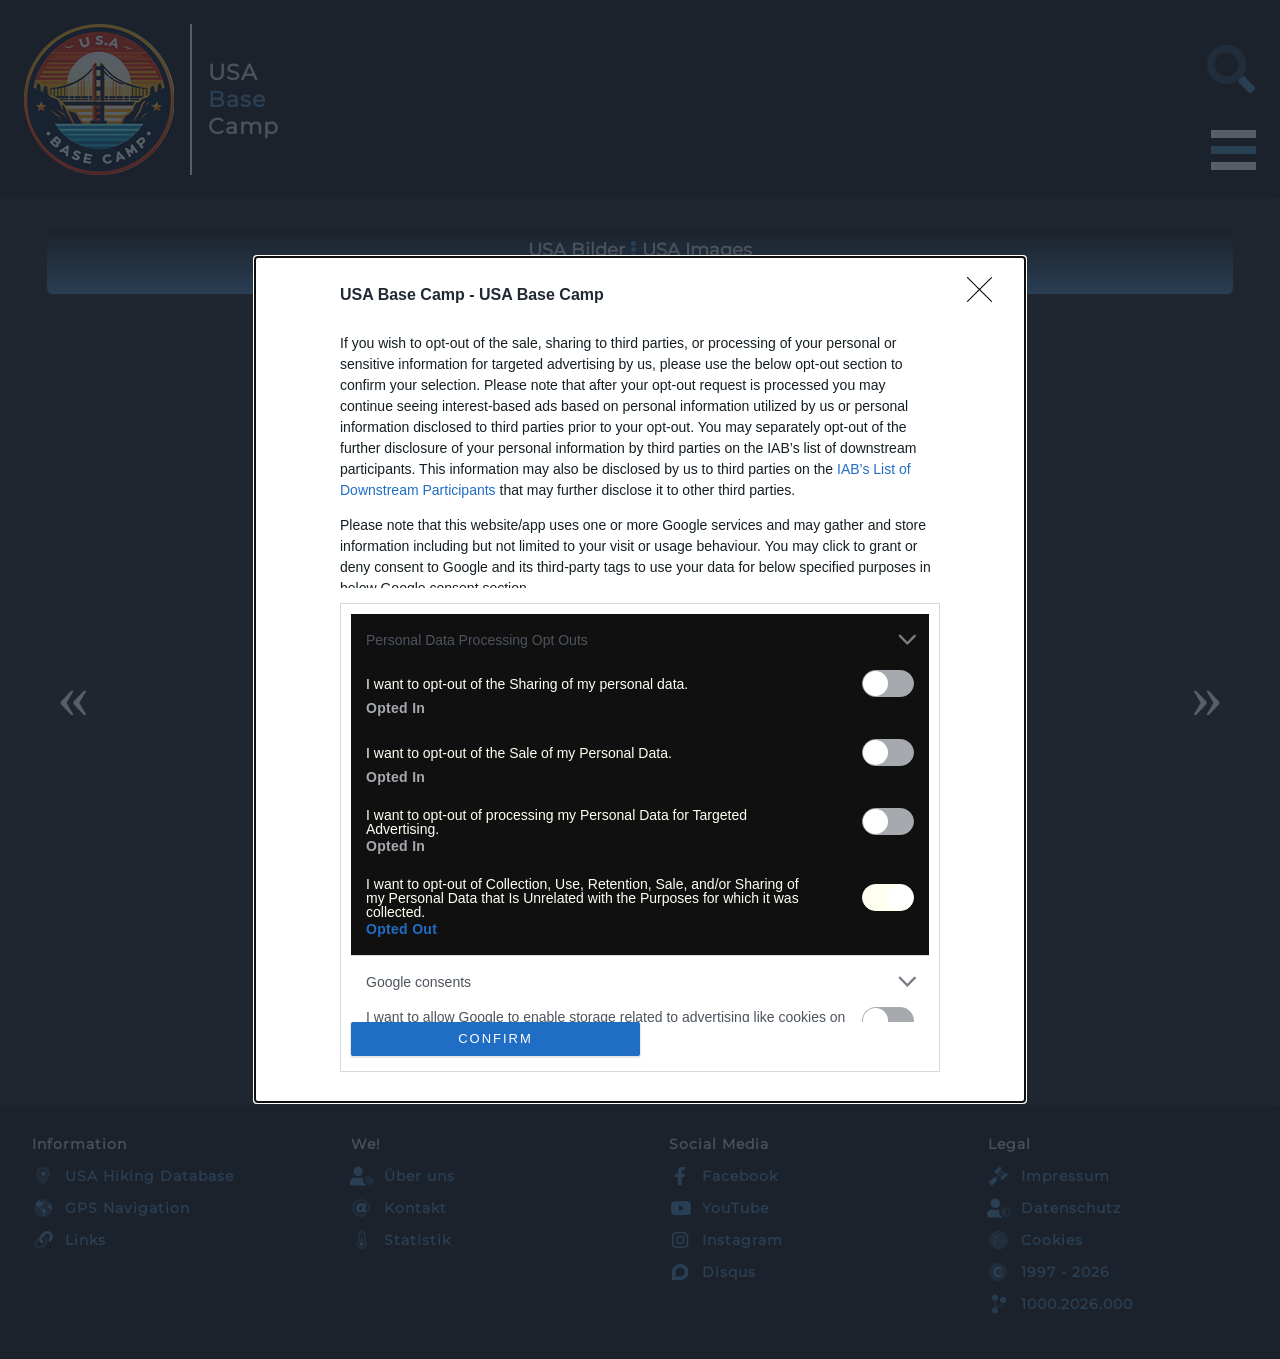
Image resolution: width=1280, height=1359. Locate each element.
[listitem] (640, 639)
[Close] (986, 296)
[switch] (888, 683)
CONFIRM (495, 1038)
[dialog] (640, 679)
